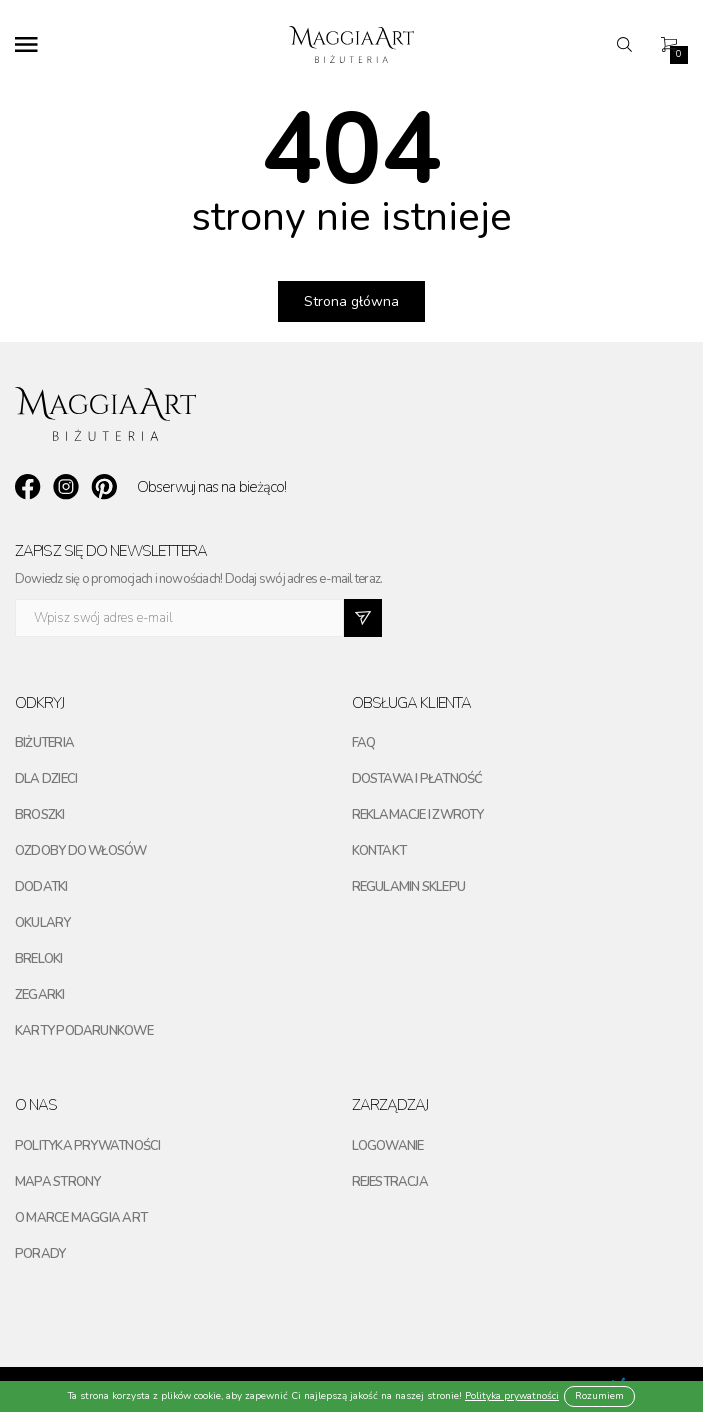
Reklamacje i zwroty (418, 815)
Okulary (43, 923)
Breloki (39, 959)
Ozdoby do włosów (81, 851)
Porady (40, 1254)
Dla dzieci (46, 779)
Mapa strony (57, 1182)
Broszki (40, 815)
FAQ (364, 743)
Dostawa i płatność (417, 779)
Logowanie (388, 1146)
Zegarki (40, 995)
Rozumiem (599, 1396)
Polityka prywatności (87, 1146)
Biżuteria (44, 743)
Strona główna (351, 301)
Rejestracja (390, 1182)
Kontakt (379, 851)
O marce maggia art (81, 1218)
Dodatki (41, 887)
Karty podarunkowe (84, 1031)
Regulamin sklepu (409, 887)
